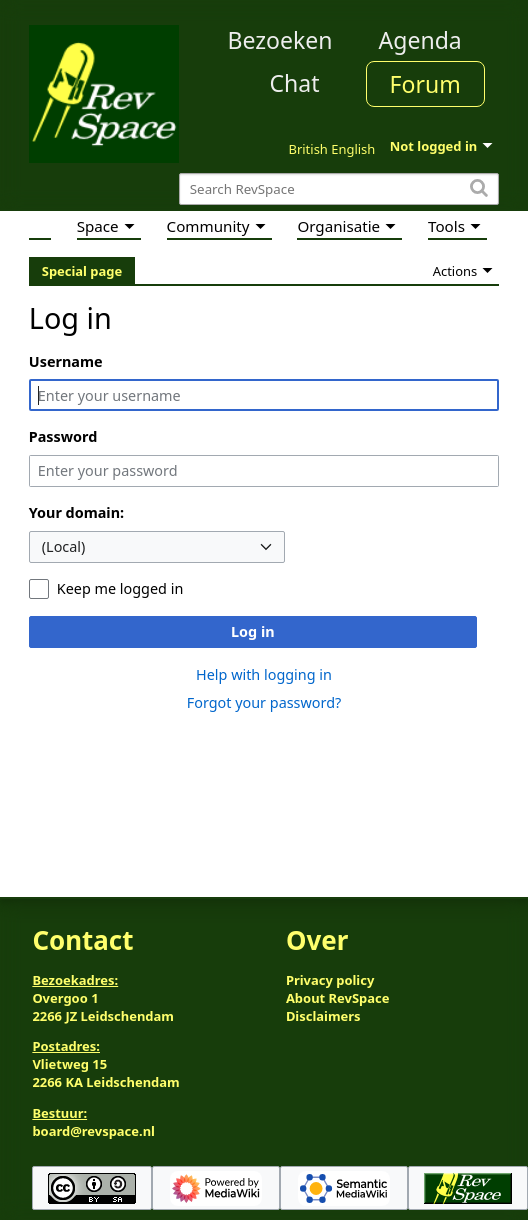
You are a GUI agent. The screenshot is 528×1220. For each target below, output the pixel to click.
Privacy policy (330, 980)
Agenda (420, 40)
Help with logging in (264, 674)
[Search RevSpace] (339, 189)
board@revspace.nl (93, 1131)
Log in (253, 631)
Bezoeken (280, 40)
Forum (425, 84)
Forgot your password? (264, 702)
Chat (294, 83)
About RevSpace (338, 998)
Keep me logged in (120, 588)
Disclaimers (323, 1016)
